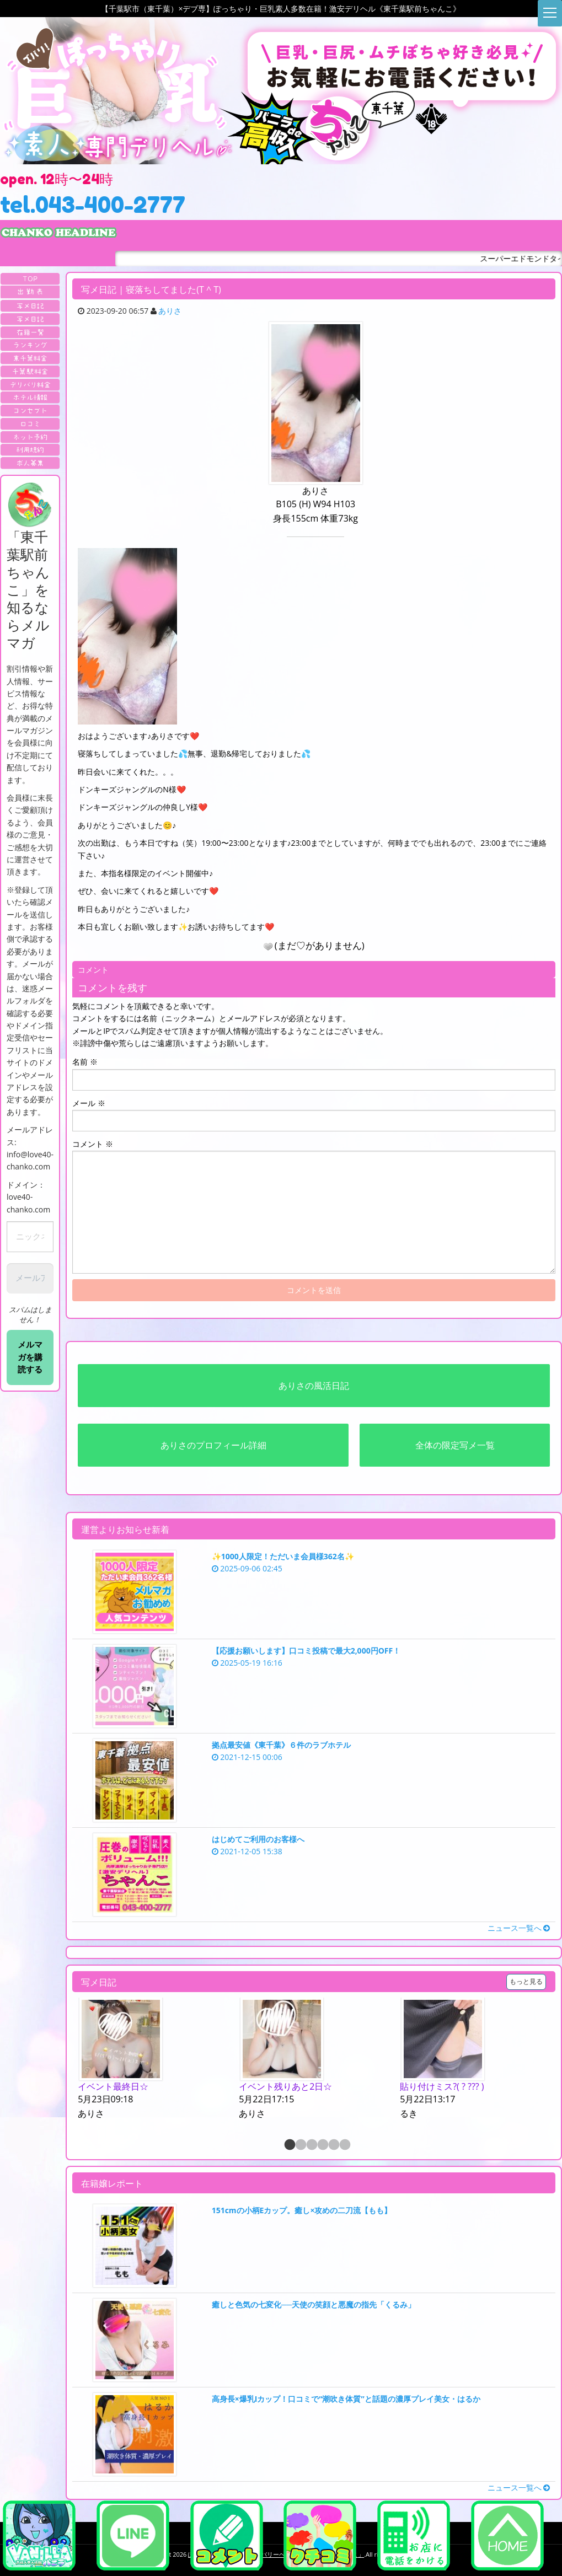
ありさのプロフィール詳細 (213, 1445)
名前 (85, 1061)
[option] (152, 2059)
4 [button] (322, 2145)
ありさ (169, 310)
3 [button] (311, 2145)
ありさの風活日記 (314, 1386)
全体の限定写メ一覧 (455, 1445)
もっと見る (526, 1981)
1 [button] (289, 2145)
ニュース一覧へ (519, 1928)
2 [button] (300, 2145)
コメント (92, 1144)
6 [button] (344, 2145)
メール (88, 1103)
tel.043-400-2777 (92, 204)
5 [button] (333, 2145)
